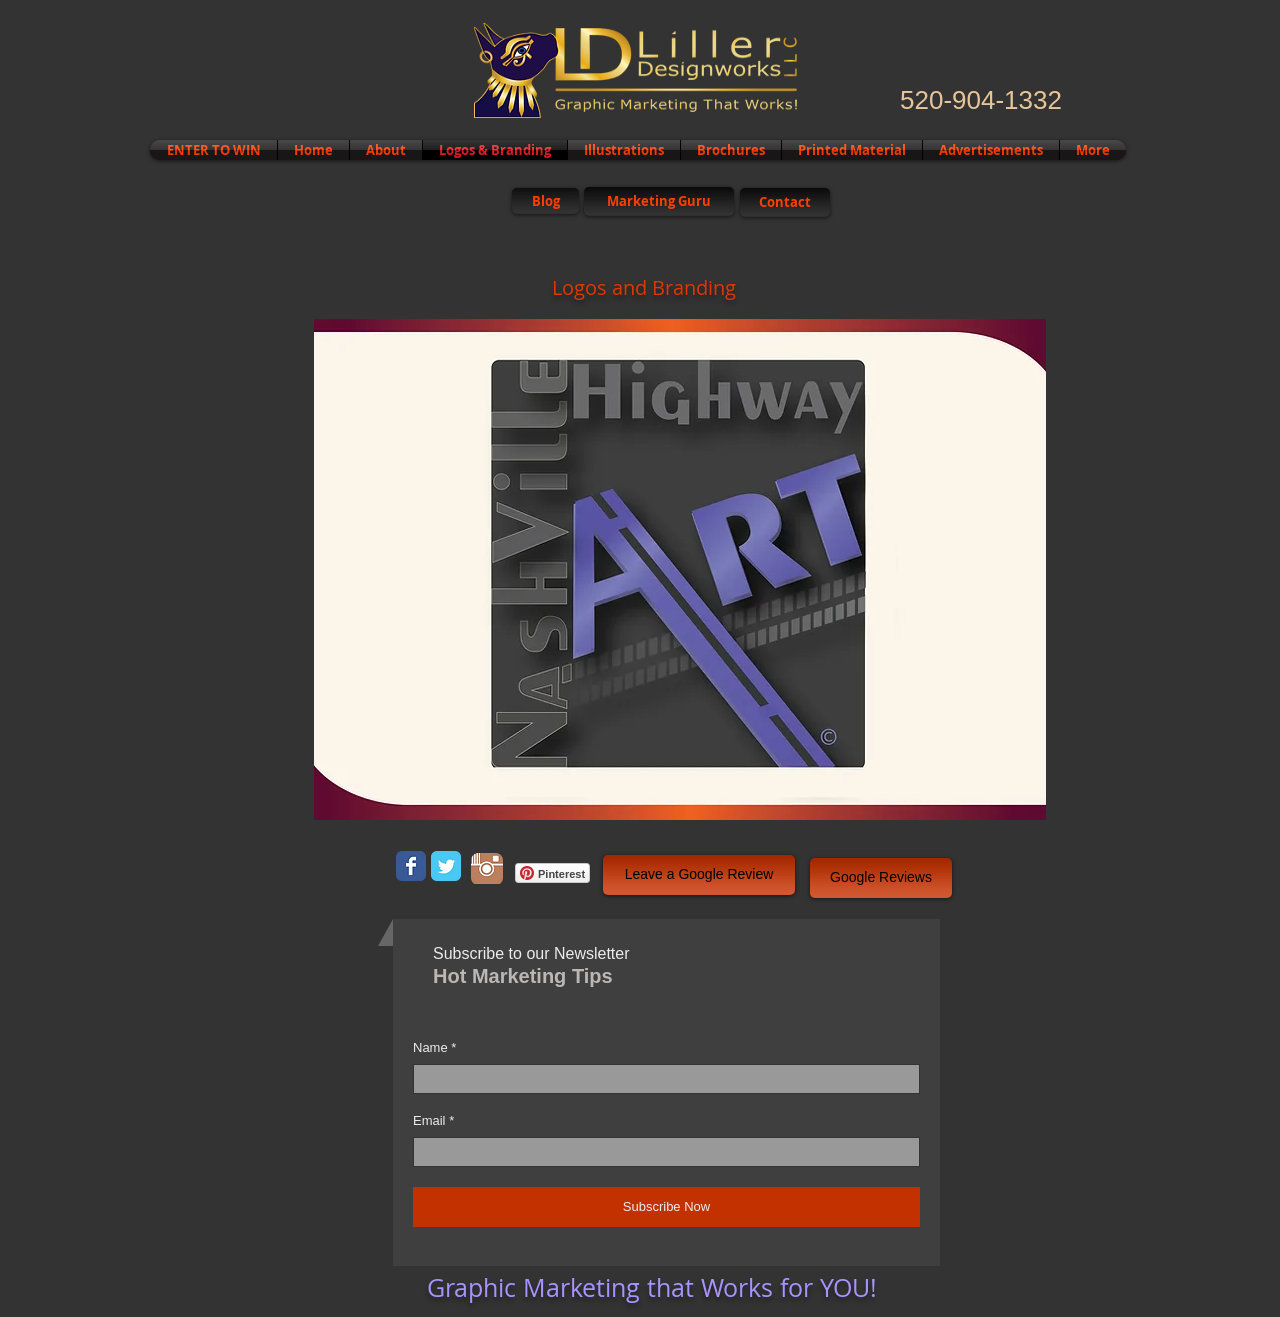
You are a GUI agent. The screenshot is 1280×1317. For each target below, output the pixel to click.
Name (430, 1047)
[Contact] (785, 202)
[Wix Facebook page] (411, 866)
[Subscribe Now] (666, 1207)
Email (429, 1120)
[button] (680, 569)
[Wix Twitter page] (446, 866)
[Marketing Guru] (659, 201)
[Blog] (545, 201)
